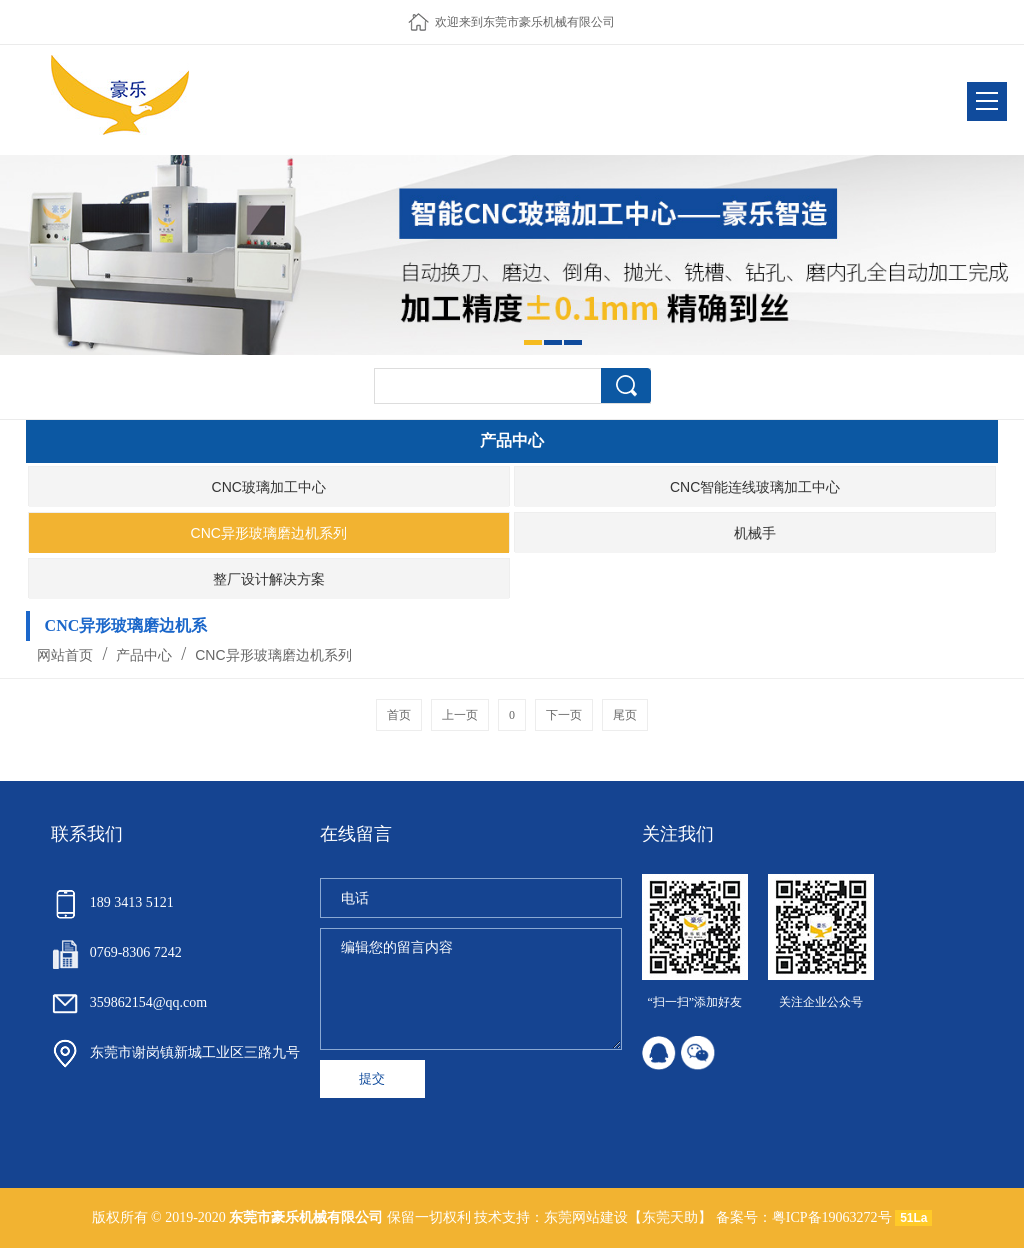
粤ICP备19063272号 (832, 1217)
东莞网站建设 (586, 1217)
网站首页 (65, 655)
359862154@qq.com (129, 1002)
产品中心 (145, 655)
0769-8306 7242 (116, 952)
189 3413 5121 (112, 902)
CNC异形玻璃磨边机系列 (271, 655)
